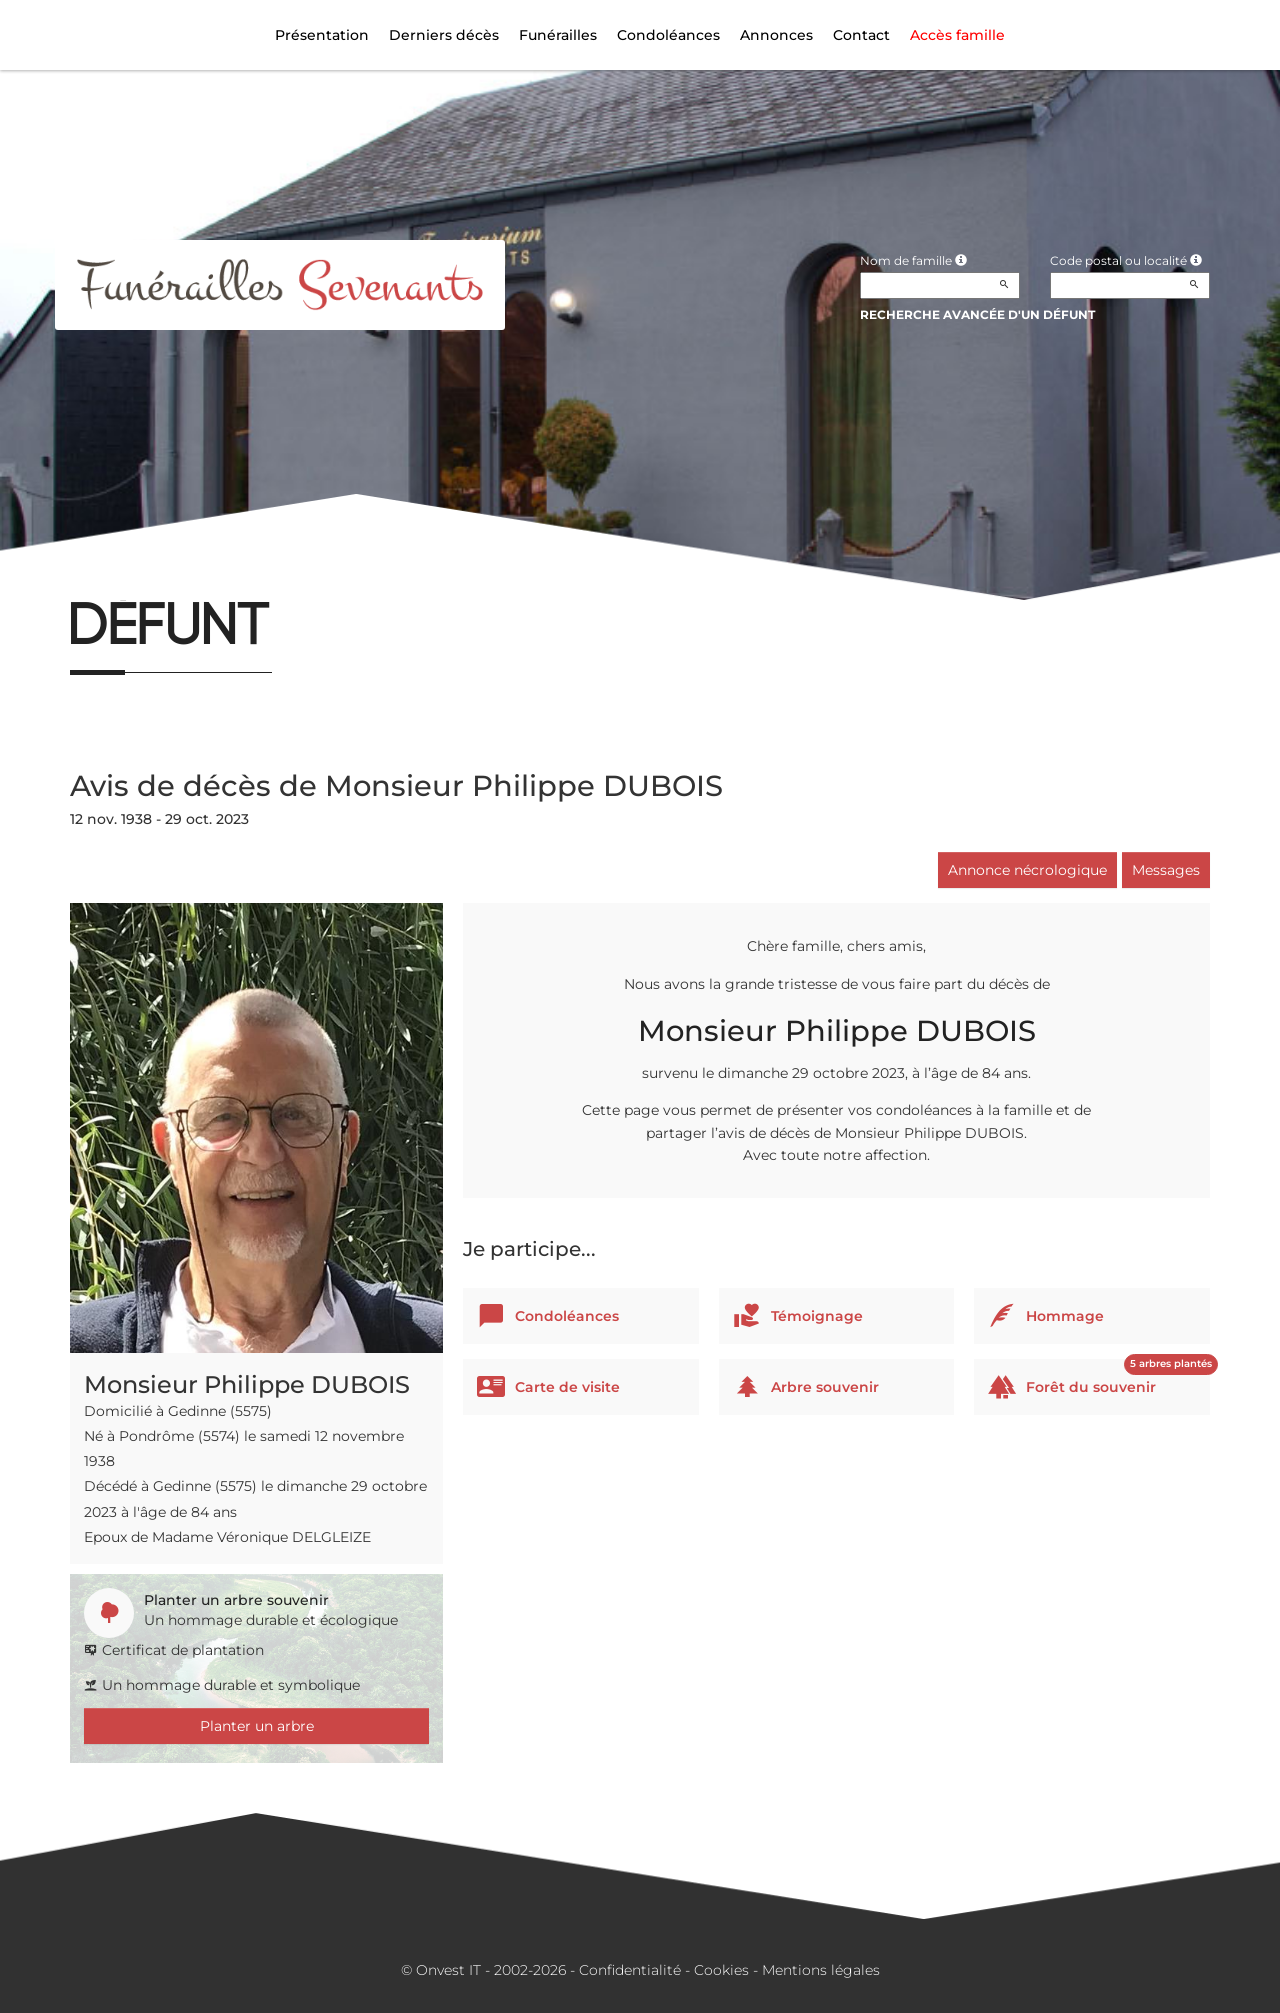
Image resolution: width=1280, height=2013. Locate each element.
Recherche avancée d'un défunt (977, 314)
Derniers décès (444, 35)
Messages (1166, 870)
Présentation (322, 35)
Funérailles (558, 35)
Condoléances (668, 35)
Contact (861, 35)
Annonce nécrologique (1027, 870)
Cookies (721, 1970)
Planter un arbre (257, 1726)
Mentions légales (821, 1970)
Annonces (776, 35)
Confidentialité (630, 1970)
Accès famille (957, 35)
